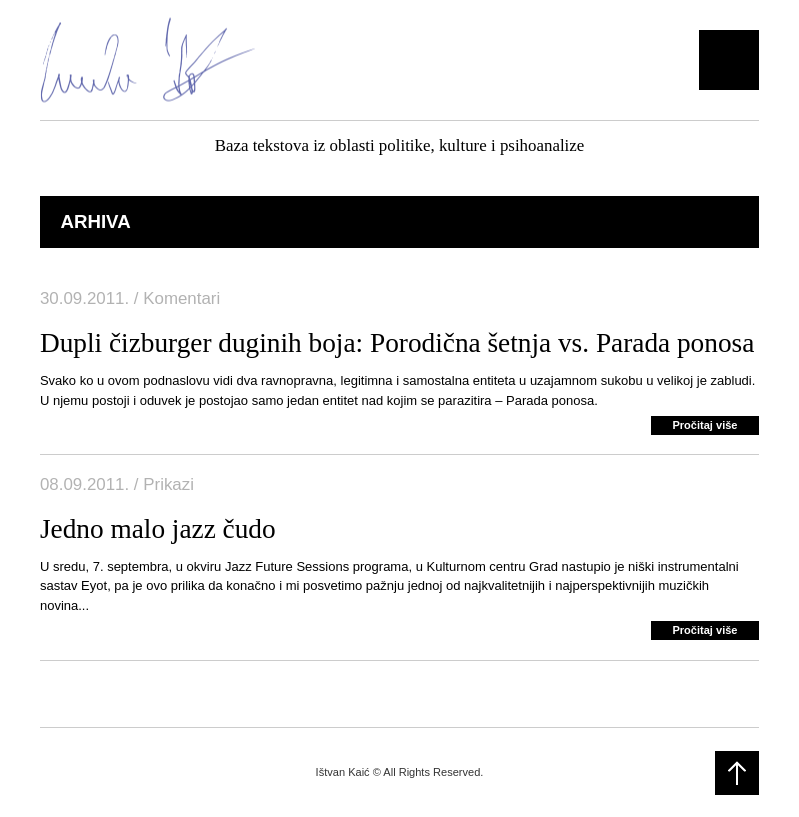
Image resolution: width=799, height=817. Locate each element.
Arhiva (95, 221)
